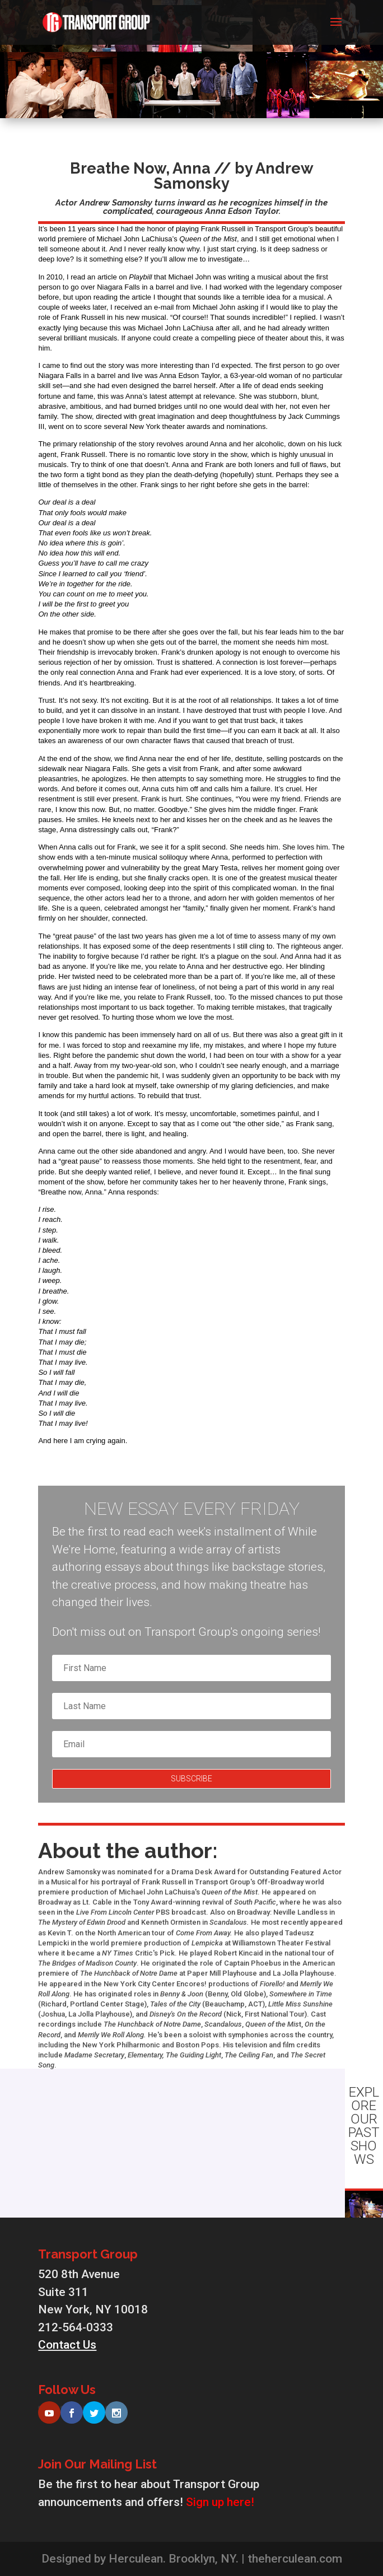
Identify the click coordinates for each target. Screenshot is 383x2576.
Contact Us (67, 2344)
